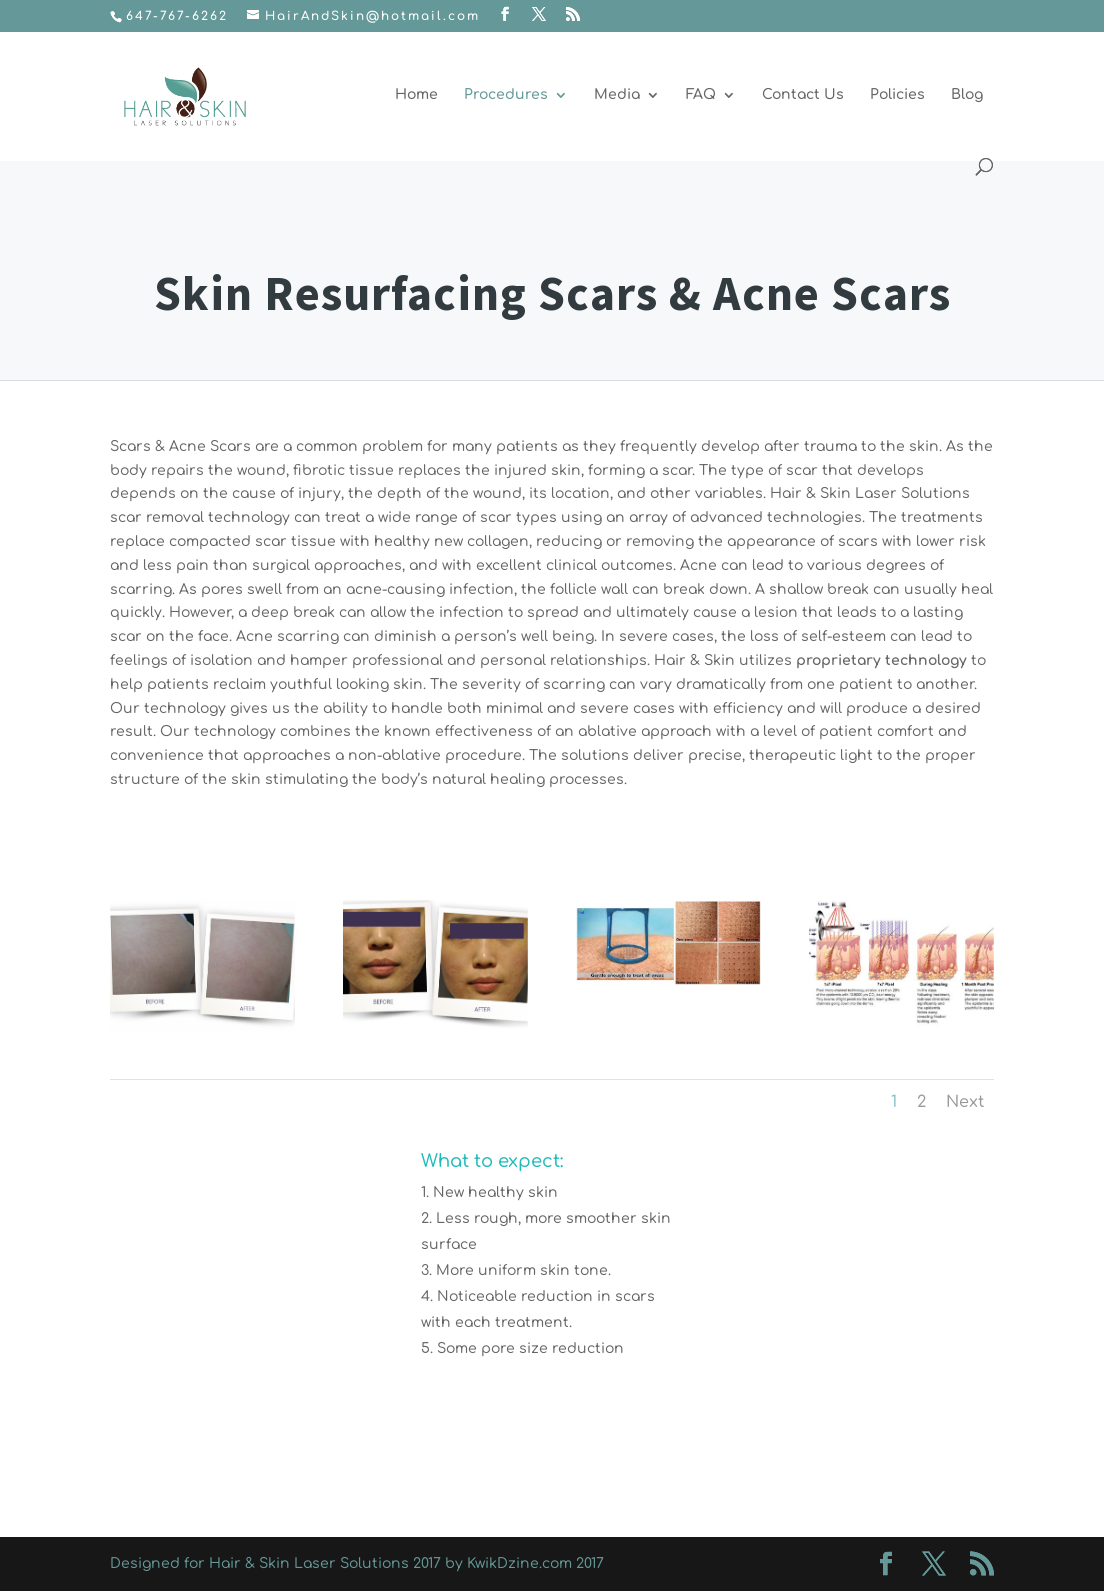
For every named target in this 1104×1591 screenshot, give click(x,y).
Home (416, 95)
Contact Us (803, 95)
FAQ (701, 95)
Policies (897, 95)
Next (965, 1102)
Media (617, 95)
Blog (967, 95)
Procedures (506, 95)
